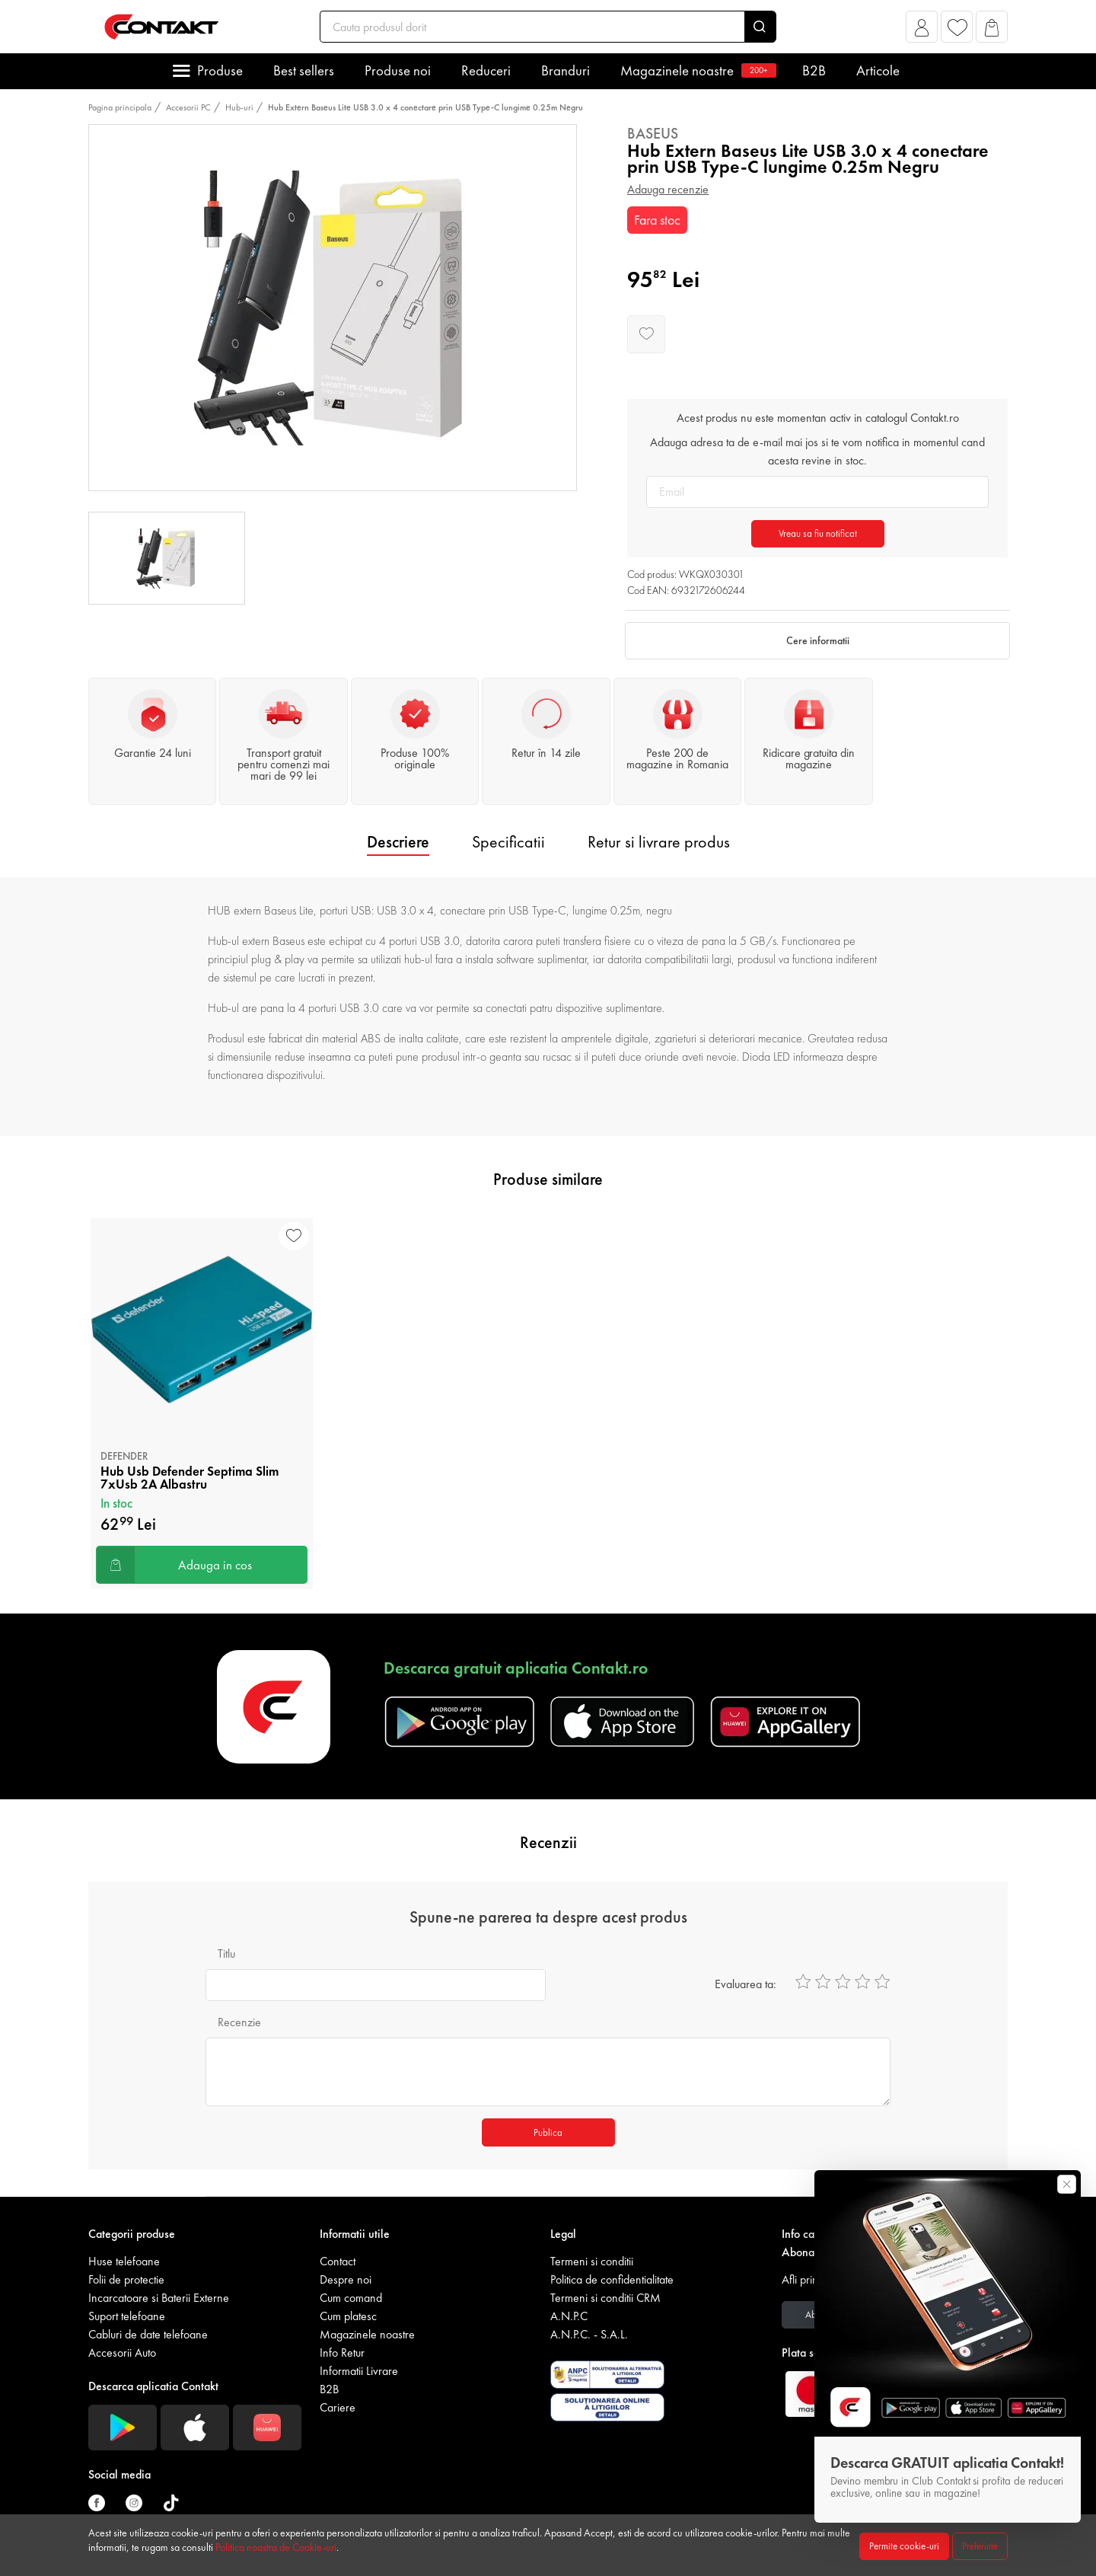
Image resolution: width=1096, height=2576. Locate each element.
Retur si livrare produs (659, 842)
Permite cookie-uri (904, 2545)
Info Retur (342, 2353)
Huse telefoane (124, 2261)
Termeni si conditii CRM (605, 2298)
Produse (220, 70)
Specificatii (508, 842)
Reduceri (486, 70)
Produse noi (398, 70)
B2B (814, 70)
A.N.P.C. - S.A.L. (589, 2334)
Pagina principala (119, 107)
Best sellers (303, 70)
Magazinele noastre (696, 70)
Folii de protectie (126, 2279)
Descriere (398, 842)
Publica (548, 2132)
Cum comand (351, 2298)
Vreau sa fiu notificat (818, 533)
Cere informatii (817, 640)
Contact (337, 2261)
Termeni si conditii (591, 2261)
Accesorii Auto (122, 2353)
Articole (878, 70)
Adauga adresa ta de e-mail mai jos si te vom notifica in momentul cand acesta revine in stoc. (817, 451)
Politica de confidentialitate (612, 2279)
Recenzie (239, 2022)
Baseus (652, 133)
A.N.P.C (569, 2316)
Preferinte (980, 2545)
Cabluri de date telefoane (148, 2334)
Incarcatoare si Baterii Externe (158, 2298)
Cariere (337, 2407)
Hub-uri (239, 107)
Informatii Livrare (359, 2371)
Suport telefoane (126, 2316)
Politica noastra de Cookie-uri (275, 2547)
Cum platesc (348, 2316)
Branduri (565, 70)
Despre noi (345, 2279)
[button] (922, 31)
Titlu (226, 1954)
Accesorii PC (188, 107)
